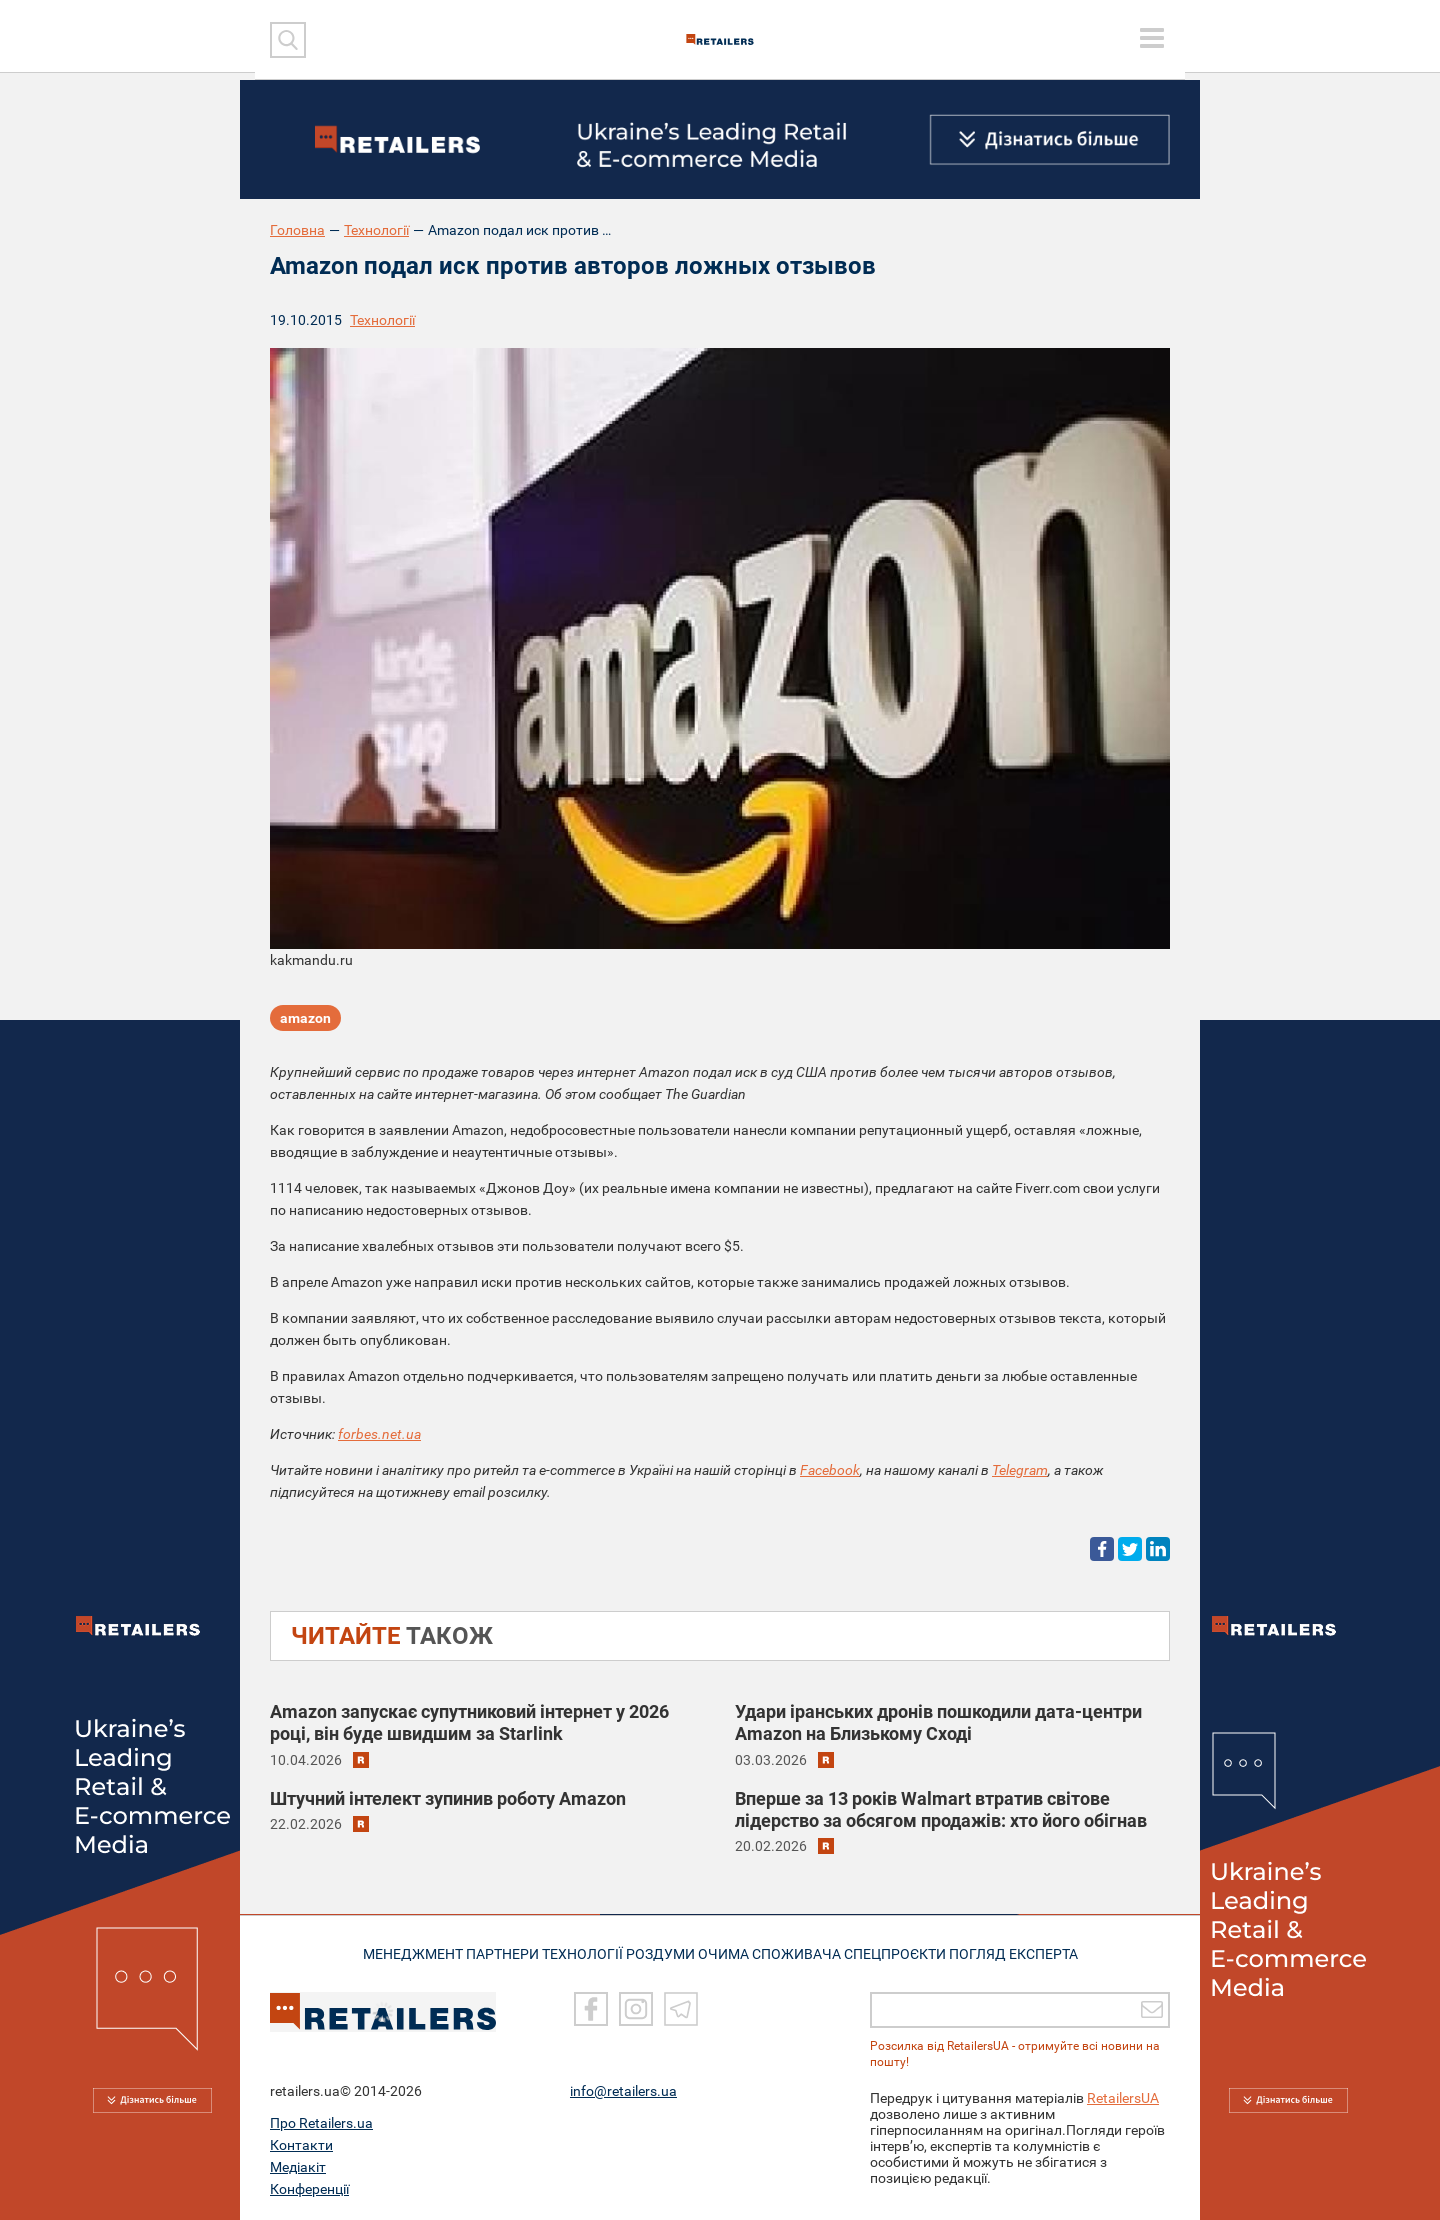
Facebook (830, 1470)
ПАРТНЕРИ (491, 1952)
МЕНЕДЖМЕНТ (393, 1952)
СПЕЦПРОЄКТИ (910, 1952)
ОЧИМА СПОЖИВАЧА (781, 1952)
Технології (376, 230)
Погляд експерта (1034, 1952)
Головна (297, 230)
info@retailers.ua (623, 2091)
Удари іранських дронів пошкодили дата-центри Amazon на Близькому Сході (938, 1722)
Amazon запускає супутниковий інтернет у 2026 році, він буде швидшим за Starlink (469, 1722)
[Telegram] (681, 2009)
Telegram (1020, 1470)
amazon (305, 1023)
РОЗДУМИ (667, 1952)
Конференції (309, 2189)
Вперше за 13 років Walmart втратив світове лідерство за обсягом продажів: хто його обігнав (941, 1809)
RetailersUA (1123, 2098)
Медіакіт (298, 2167)
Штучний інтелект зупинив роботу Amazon (448, 1798)
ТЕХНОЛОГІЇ (581, 1952)
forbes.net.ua (379, 1434)
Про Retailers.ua (321, 2123)
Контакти (301, 2145)
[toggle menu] (1152, 38)
